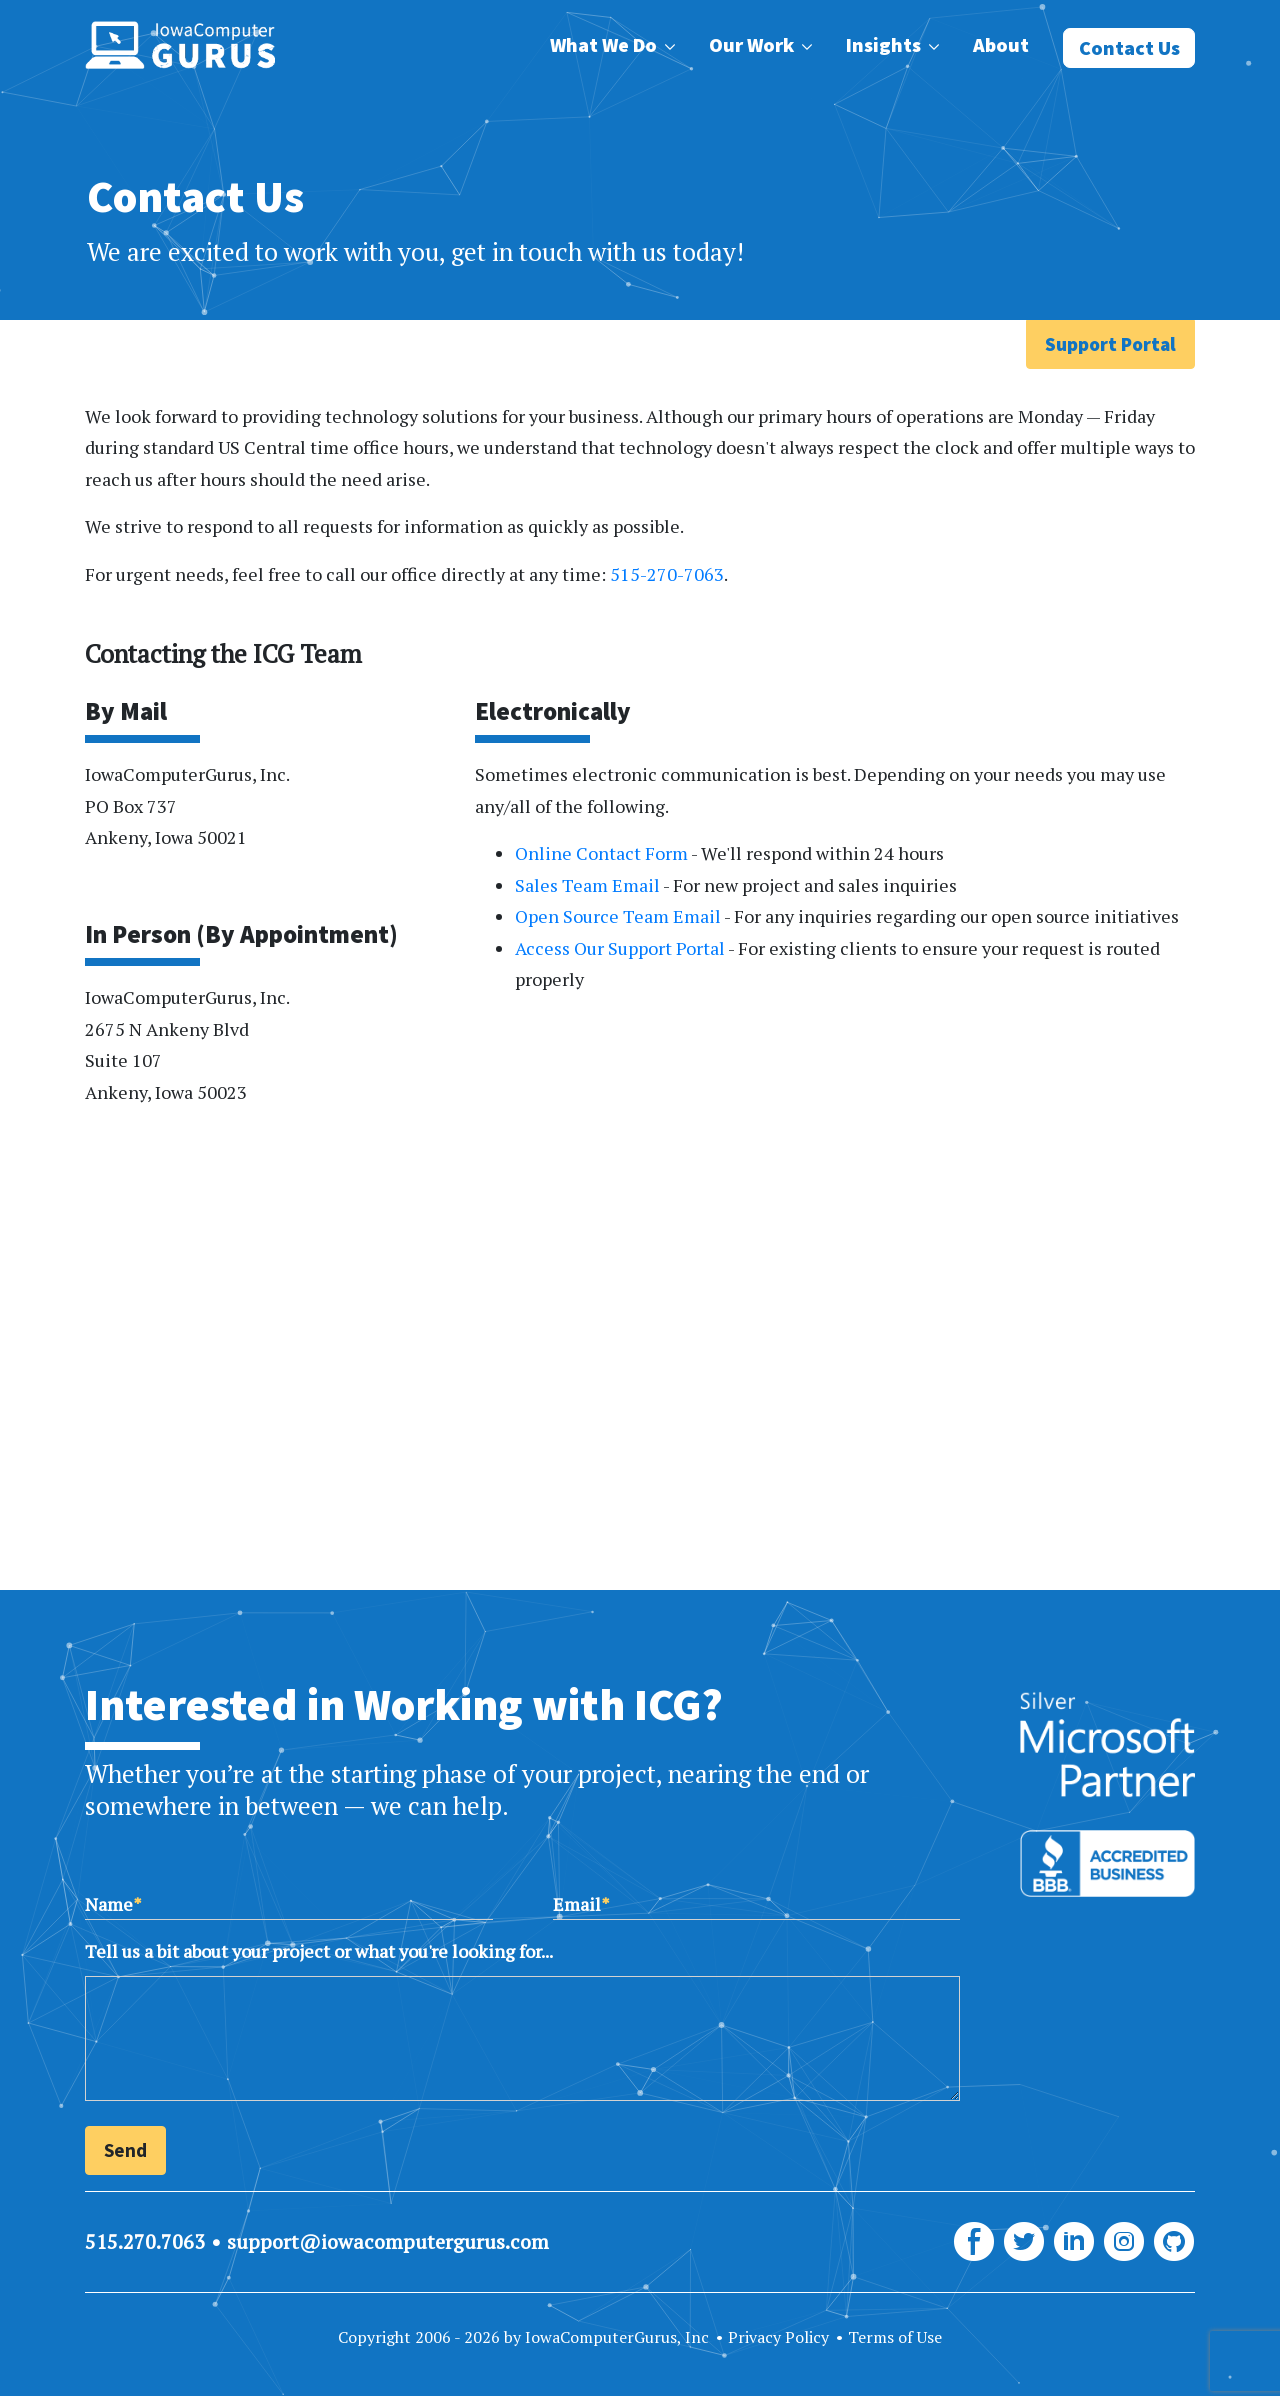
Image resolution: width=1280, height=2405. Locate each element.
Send (125, 2150)
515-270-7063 (667, 574)
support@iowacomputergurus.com (388, 2241)
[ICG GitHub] (1174, 2242)
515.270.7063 (145, 2241)
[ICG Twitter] (1024, 2242)
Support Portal (1110, 344)
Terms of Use (895, 2337)
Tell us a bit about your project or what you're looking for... (319, 1951)
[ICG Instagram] (1124, 2242)
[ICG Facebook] (974, 2242)
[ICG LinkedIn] (1074, 2242)
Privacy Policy (778, 2337)
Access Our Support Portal (620, 948)
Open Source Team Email (618, 916)
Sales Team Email (587, 885)
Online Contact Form (601, 853)
